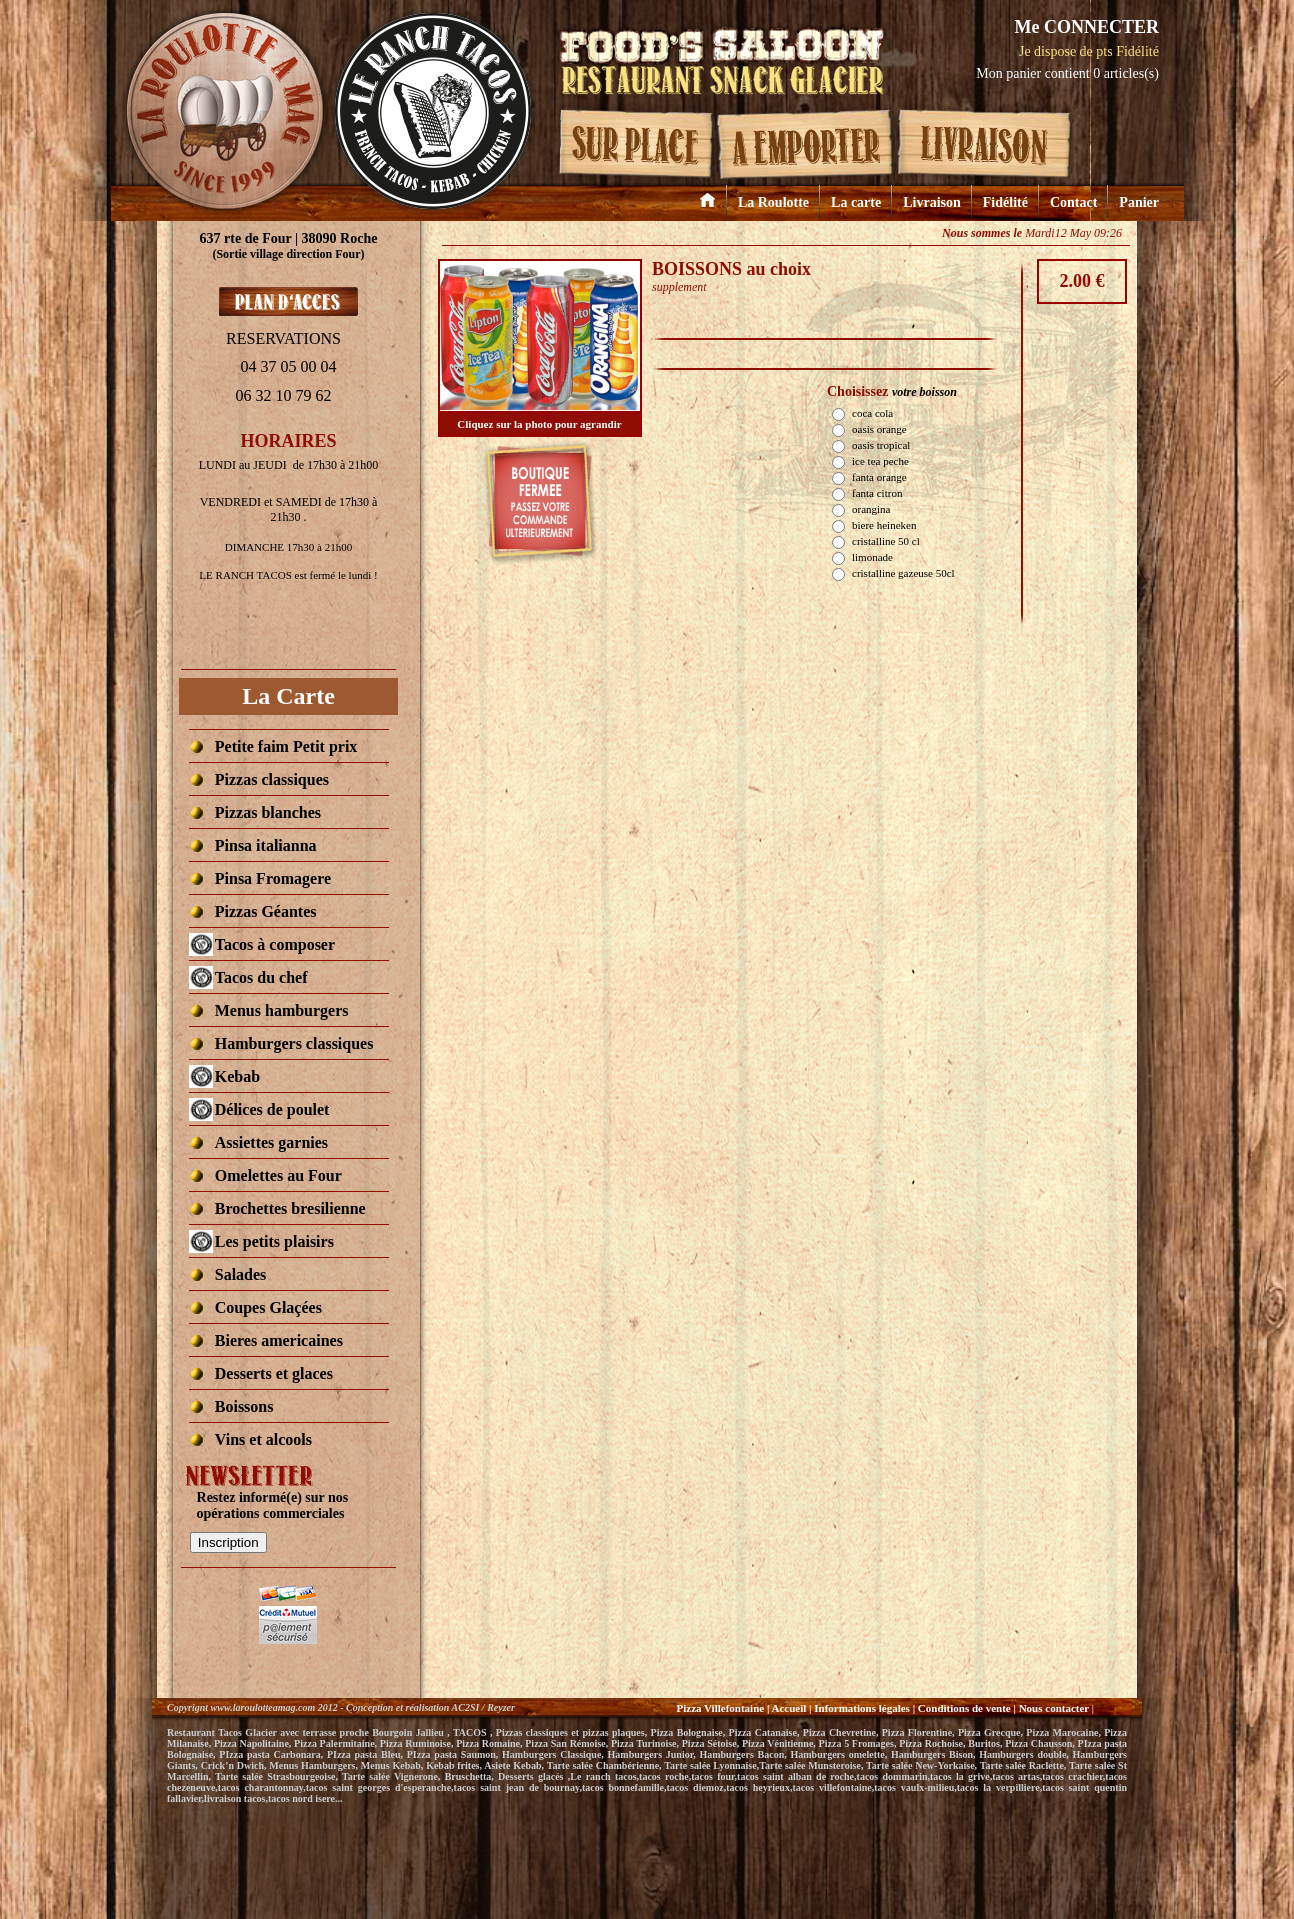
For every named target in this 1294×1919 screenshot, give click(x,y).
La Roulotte (773, 202)
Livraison (932, 202)
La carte (856, 202)
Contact (1073, 202)
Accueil (788, 1708)
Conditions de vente (964, 1708)
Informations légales (862, 1708)
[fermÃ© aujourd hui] (275, 944)
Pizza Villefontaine (720, 1708)
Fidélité (1005, 202)
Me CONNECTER (1086, 27)
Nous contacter (1055, 1708)
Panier (1139, 202)
